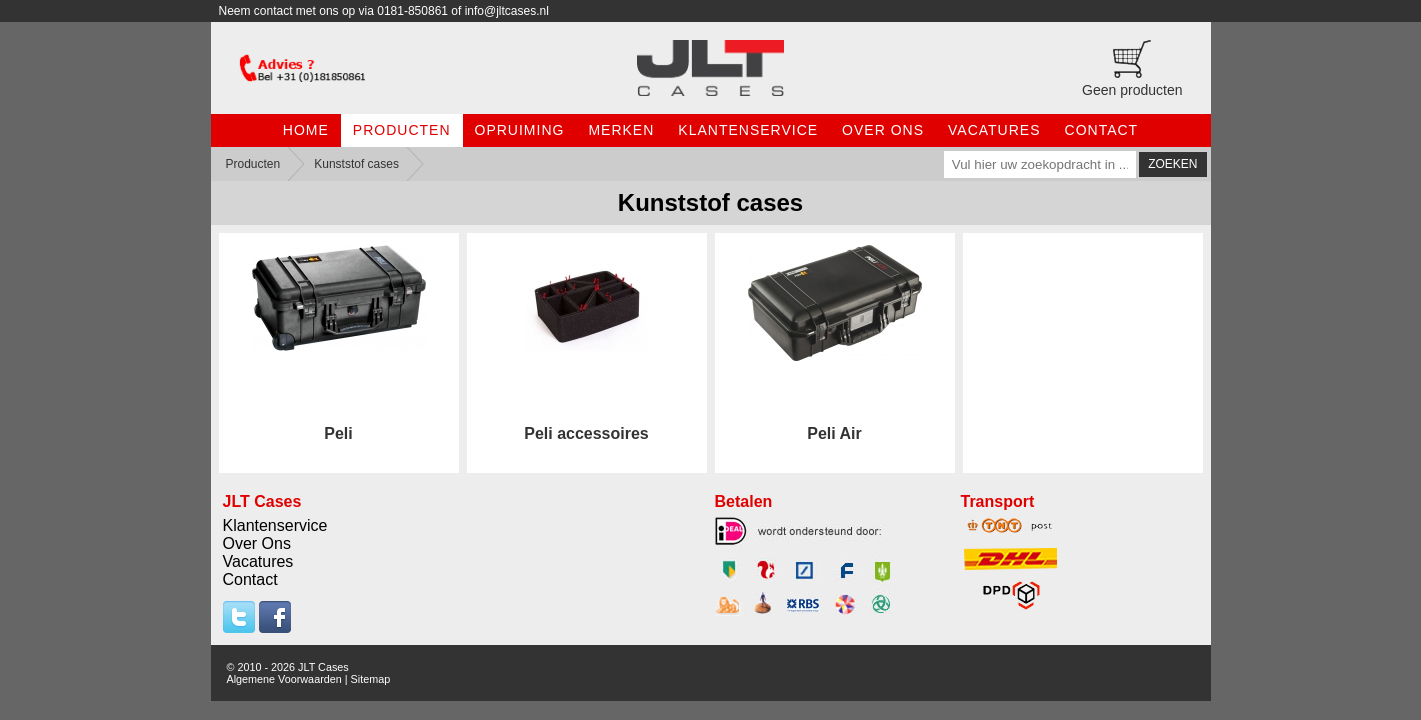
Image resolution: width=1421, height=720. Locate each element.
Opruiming (520, 130)
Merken (621, 130)
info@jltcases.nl (507, 11)
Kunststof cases (356, 164)
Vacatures (994, 130)
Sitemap (371, 679)
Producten (402, 130)
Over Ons (883, 130)
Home (306, 130)
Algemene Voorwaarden (284, 679)
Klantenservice (748, 130)
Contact (1102, 130)
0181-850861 (412, 11)
